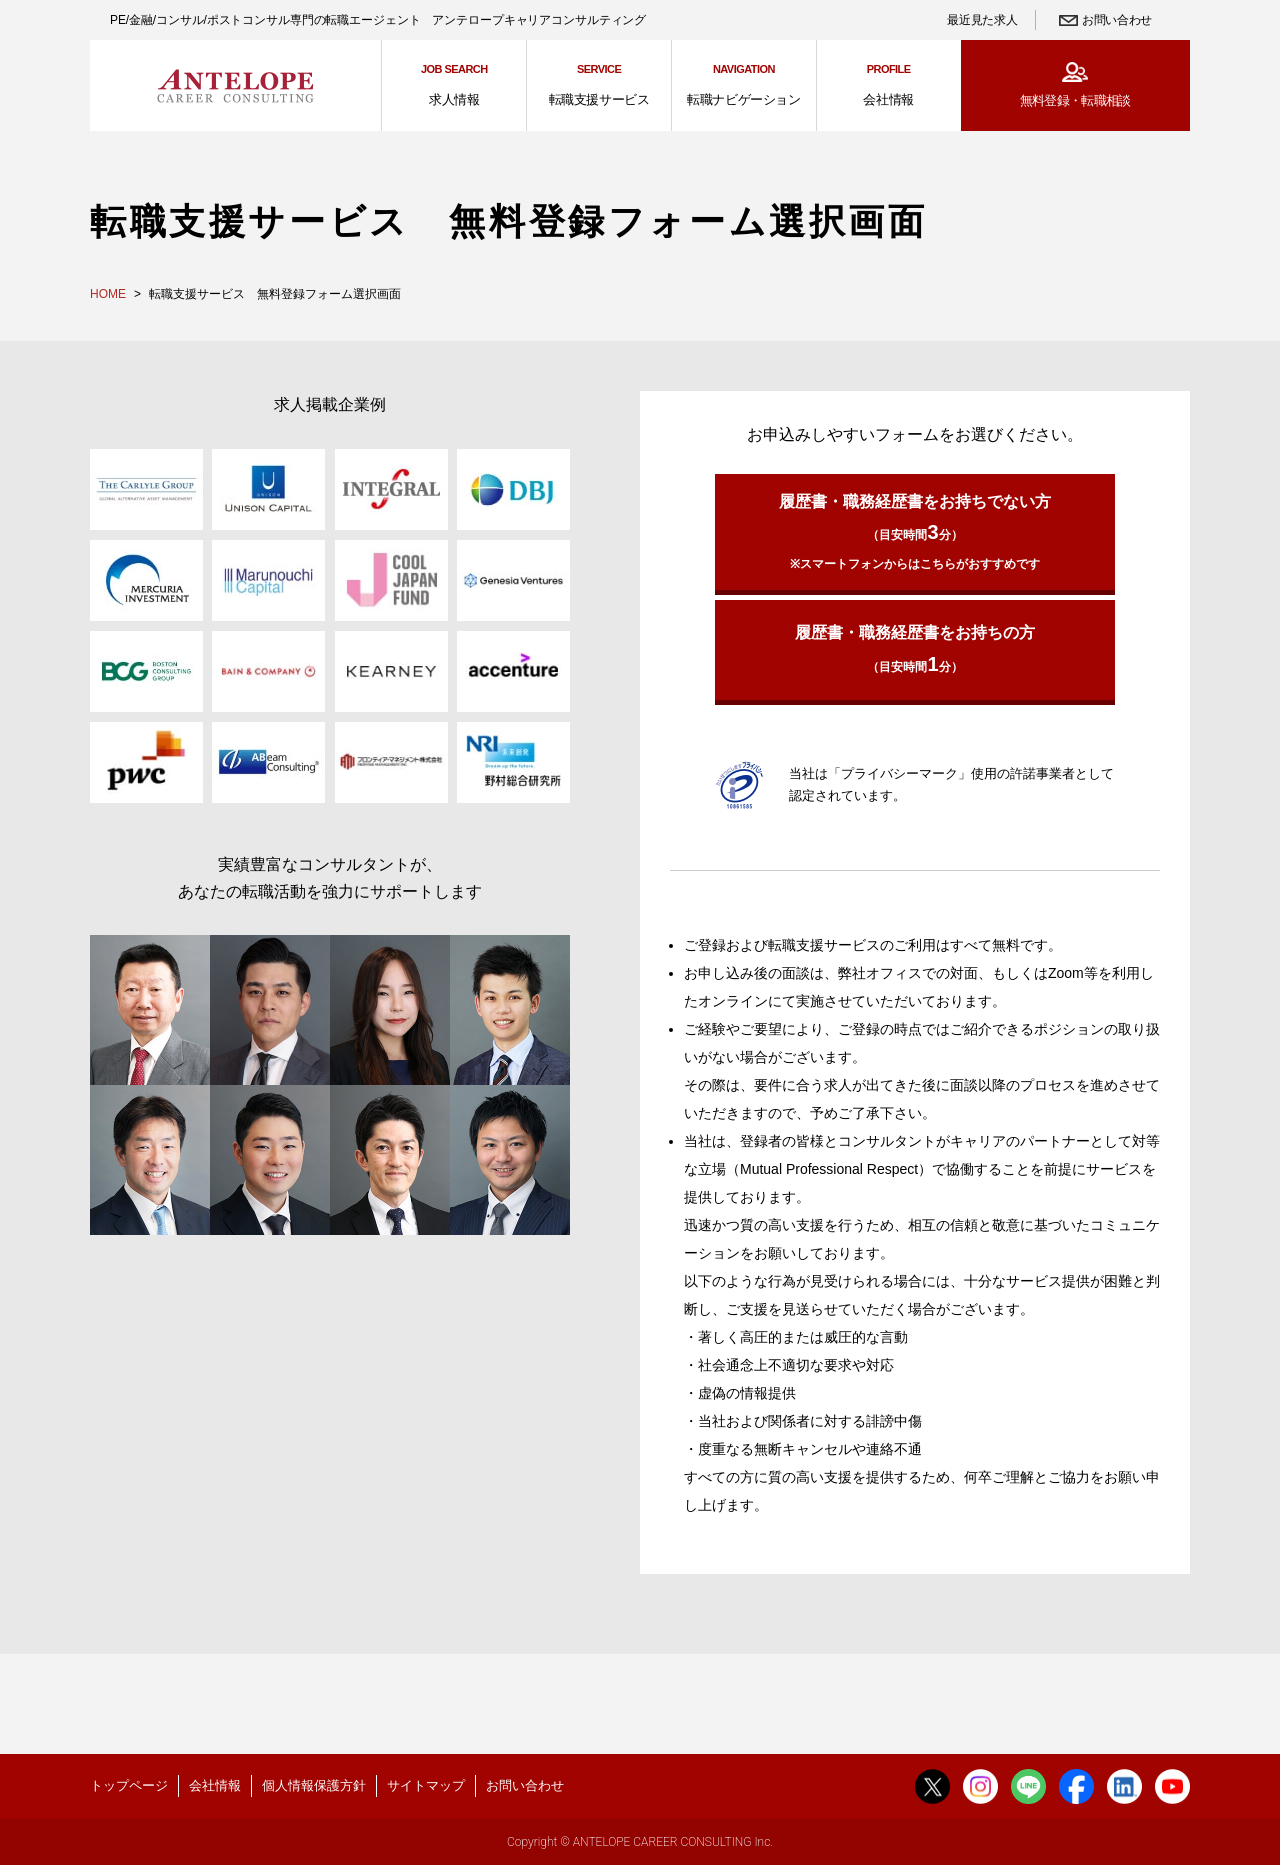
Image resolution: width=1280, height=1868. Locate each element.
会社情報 (215, 1785)
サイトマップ (426, 1785)
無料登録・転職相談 (1075, 100)
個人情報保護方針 (314, 1785)
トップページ (129, 1785)
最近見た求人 (982, 20)
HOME (108, 294)
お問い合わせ (1117, 20)
